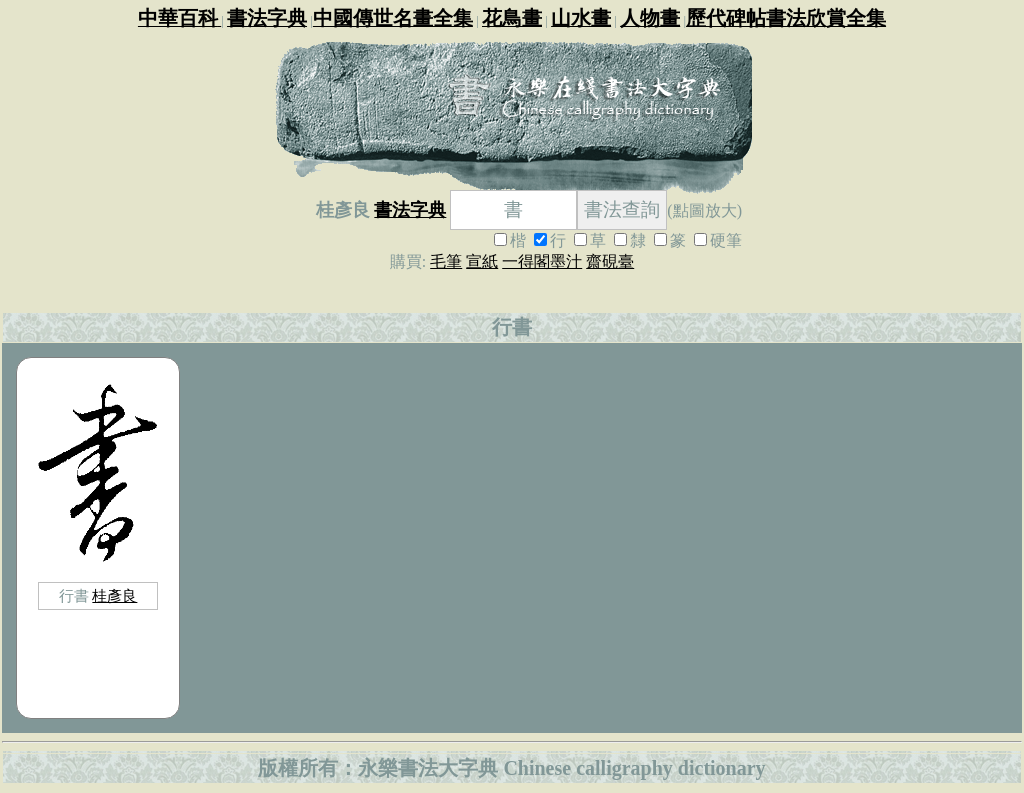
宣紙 (482, 261)
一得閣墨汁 (542, 261)
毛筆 (446, 261)
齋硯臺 (610, 261)
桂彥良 (114, 596)
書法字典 (410, 210)
